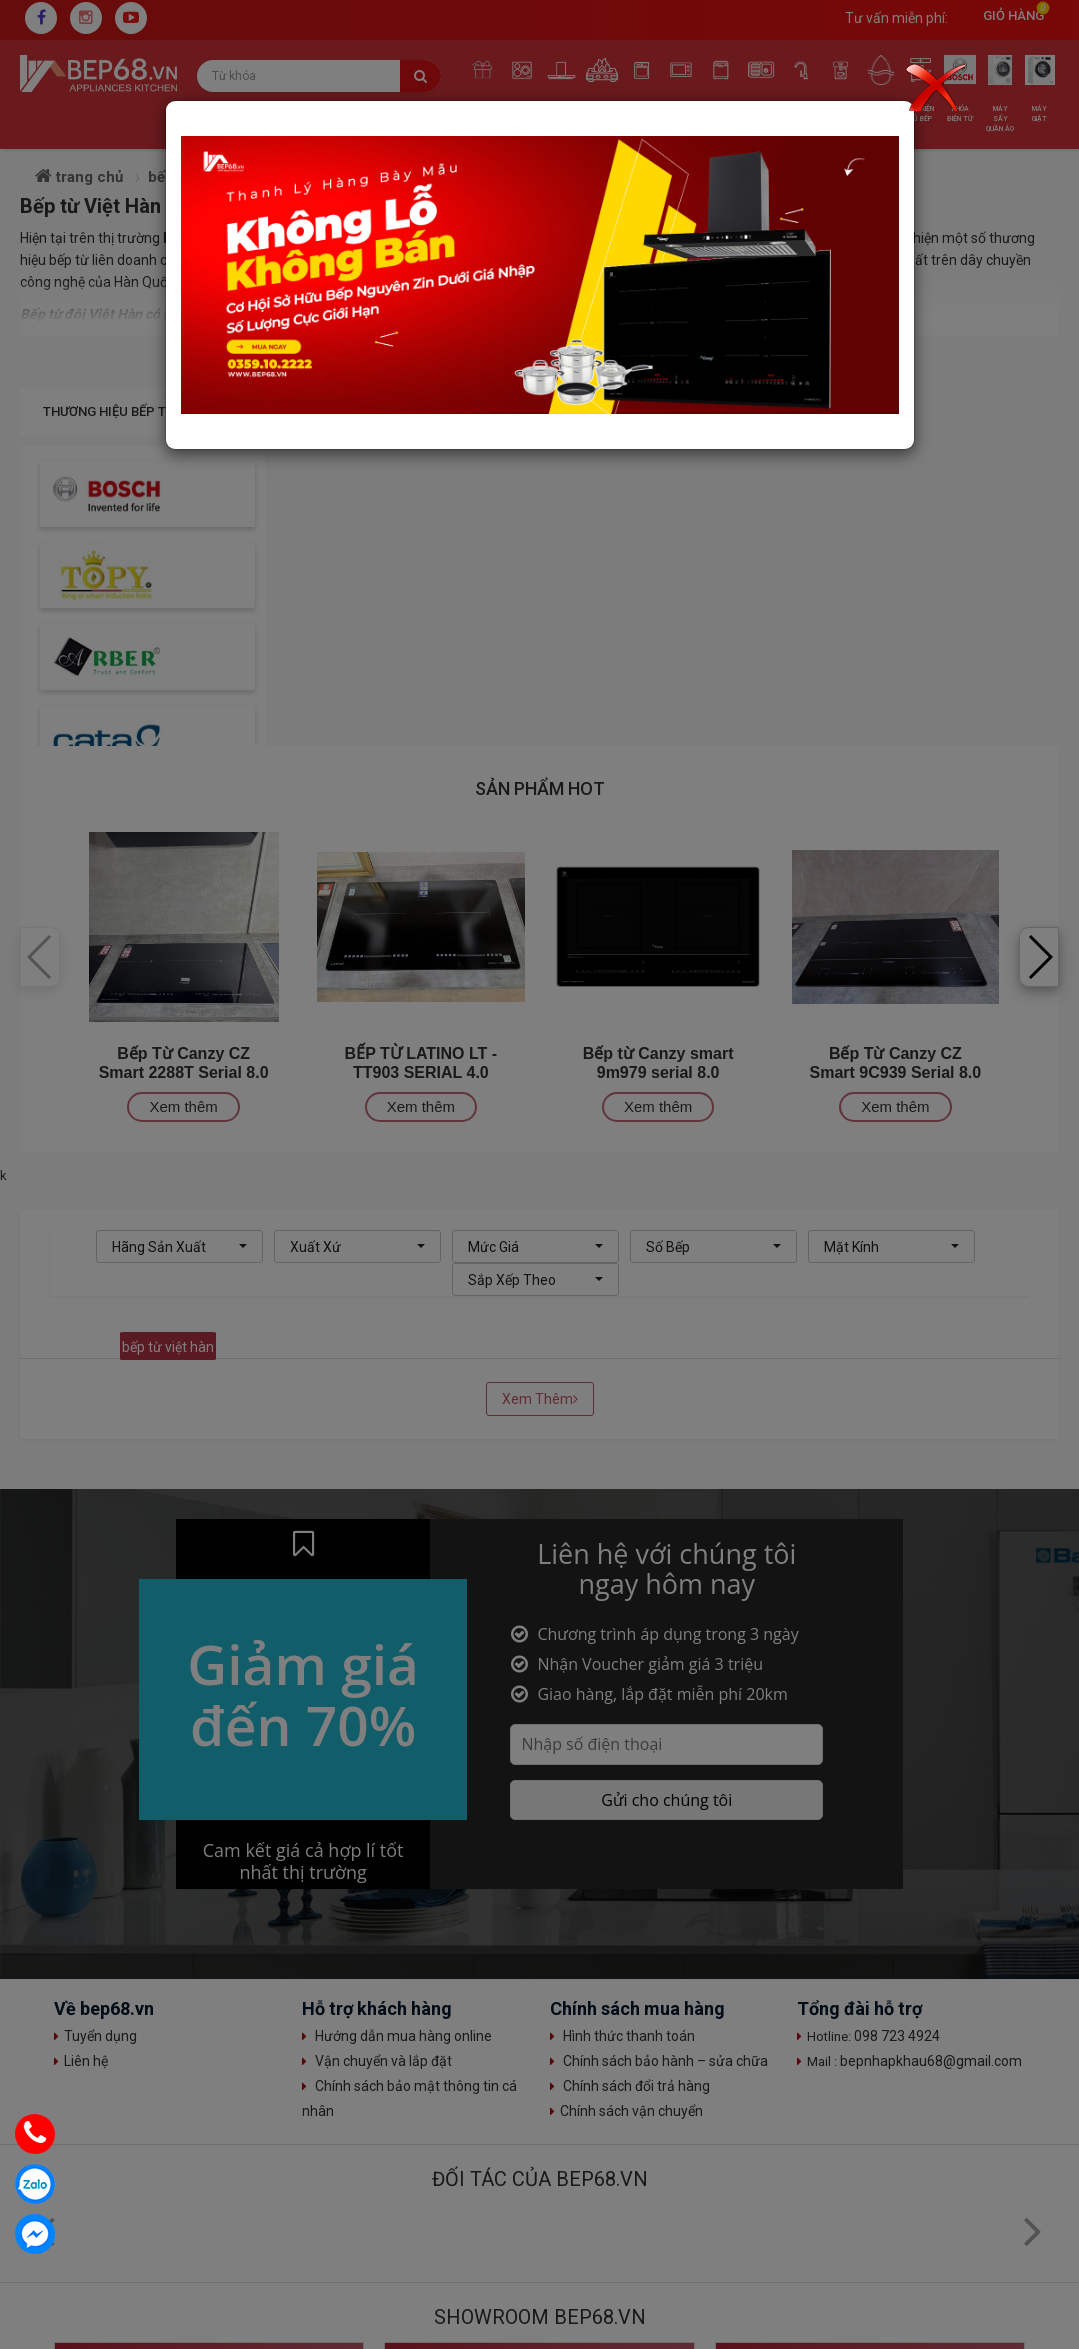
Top (1044, 2201)
